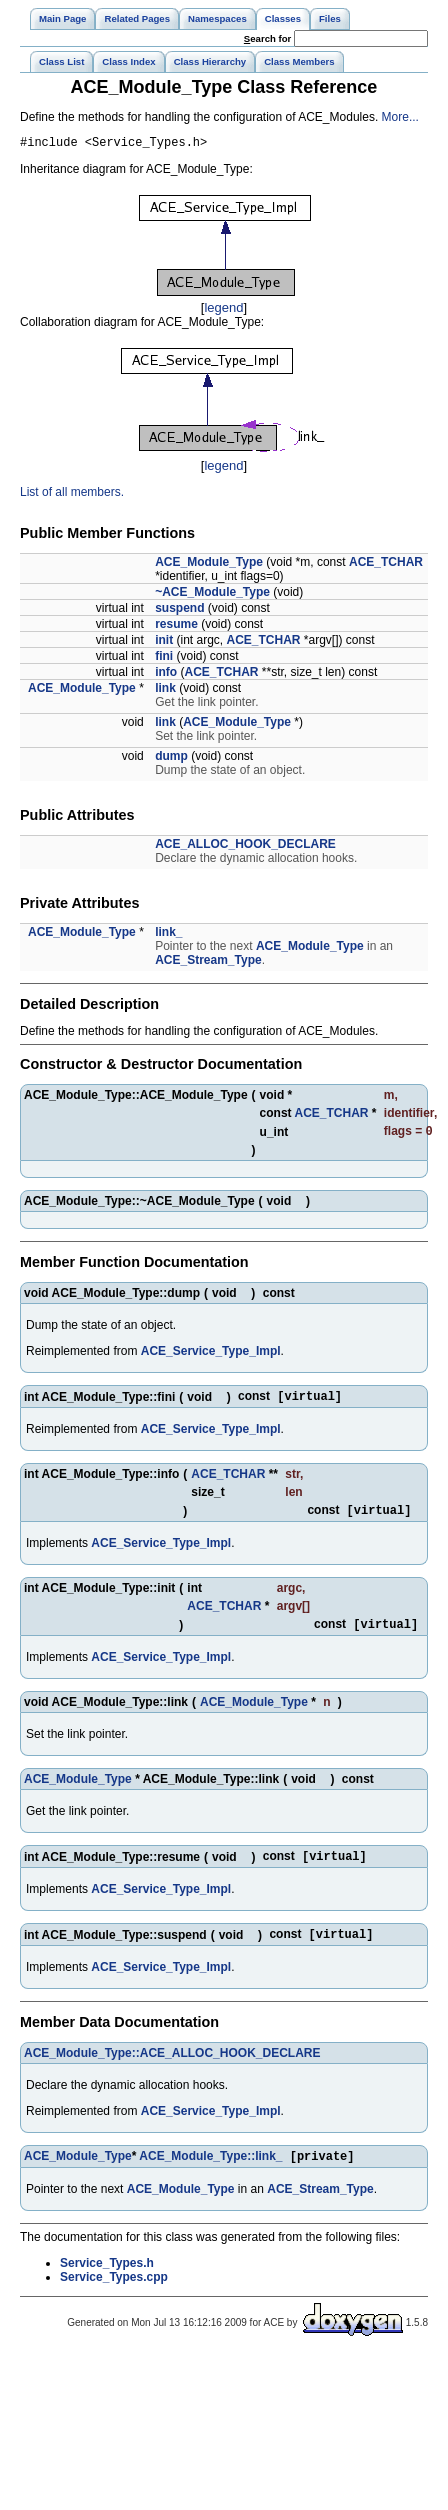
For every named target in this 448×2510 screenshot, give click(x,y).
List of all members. (72, 495)
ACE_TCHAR (386, 565)
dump (171, 759)
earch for (267, 38)
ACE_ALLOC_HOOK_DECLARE (245, 847)
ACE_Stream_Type (208, 963)
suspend (179, 611)
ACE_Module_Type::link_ (210, 2173)
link (165, 691)
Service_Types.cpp (114, 2294)
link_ (168, 935)
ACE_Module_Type (209, 565)
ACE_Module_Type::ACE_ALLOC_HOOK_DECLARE (172, 2068)
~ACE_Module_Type (212, 595)
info (166, 675)
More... (400, 117)
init (164, 643)
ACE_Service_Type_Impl (211, 1356)
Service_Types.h (107, 2280)
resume (176, 627)
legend (223, 310)
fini (164, 659)
